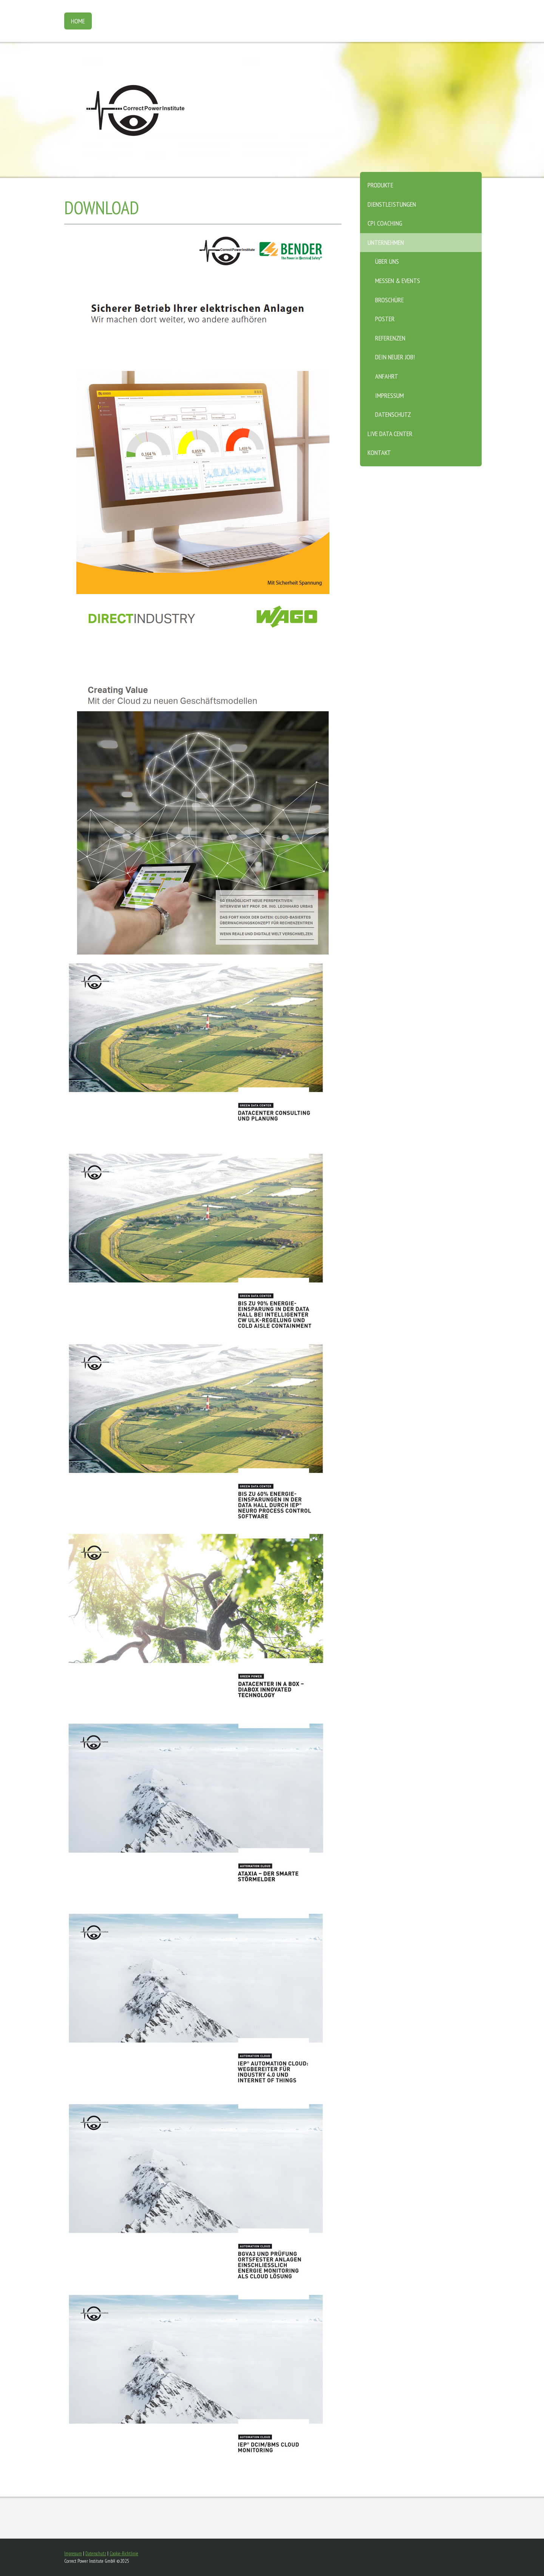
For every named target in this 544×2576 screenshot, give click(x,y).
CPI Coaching (385, 223)
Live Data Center (390, 433)
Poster (385, 318)
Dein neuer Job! (395, 357)
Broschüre (389, 300)
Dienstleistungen (392, 204)
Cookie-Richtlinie (124, 2553)
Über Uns (387, 261)
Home (78, 21)
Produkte (380, 185)
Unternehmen (386, 242)
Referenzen (390, 338)
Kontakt (379, 452)
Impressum (389, 395)
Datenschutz (393, 414)
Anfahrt (386, 376)
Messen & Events (397, 280)
